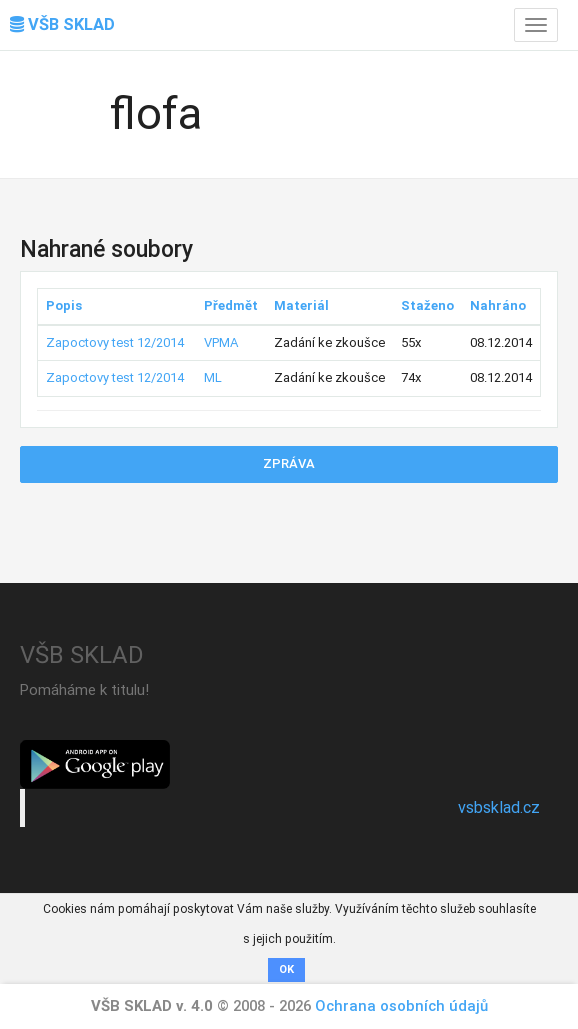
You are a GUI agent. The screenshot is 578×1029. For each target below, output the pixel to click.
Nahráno (498, 305)
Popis (64, 305)
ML (213, 377)
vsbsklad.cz (499, 807)
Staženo (427, 305)
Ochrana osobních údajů (401, 1006)
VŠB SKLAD (62, 24)
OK (286, 969)
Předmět (231, 305)
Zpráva (289, 463)
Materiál (301, 305)
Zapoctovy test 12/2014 (115, 342)
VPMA (221, 342)
